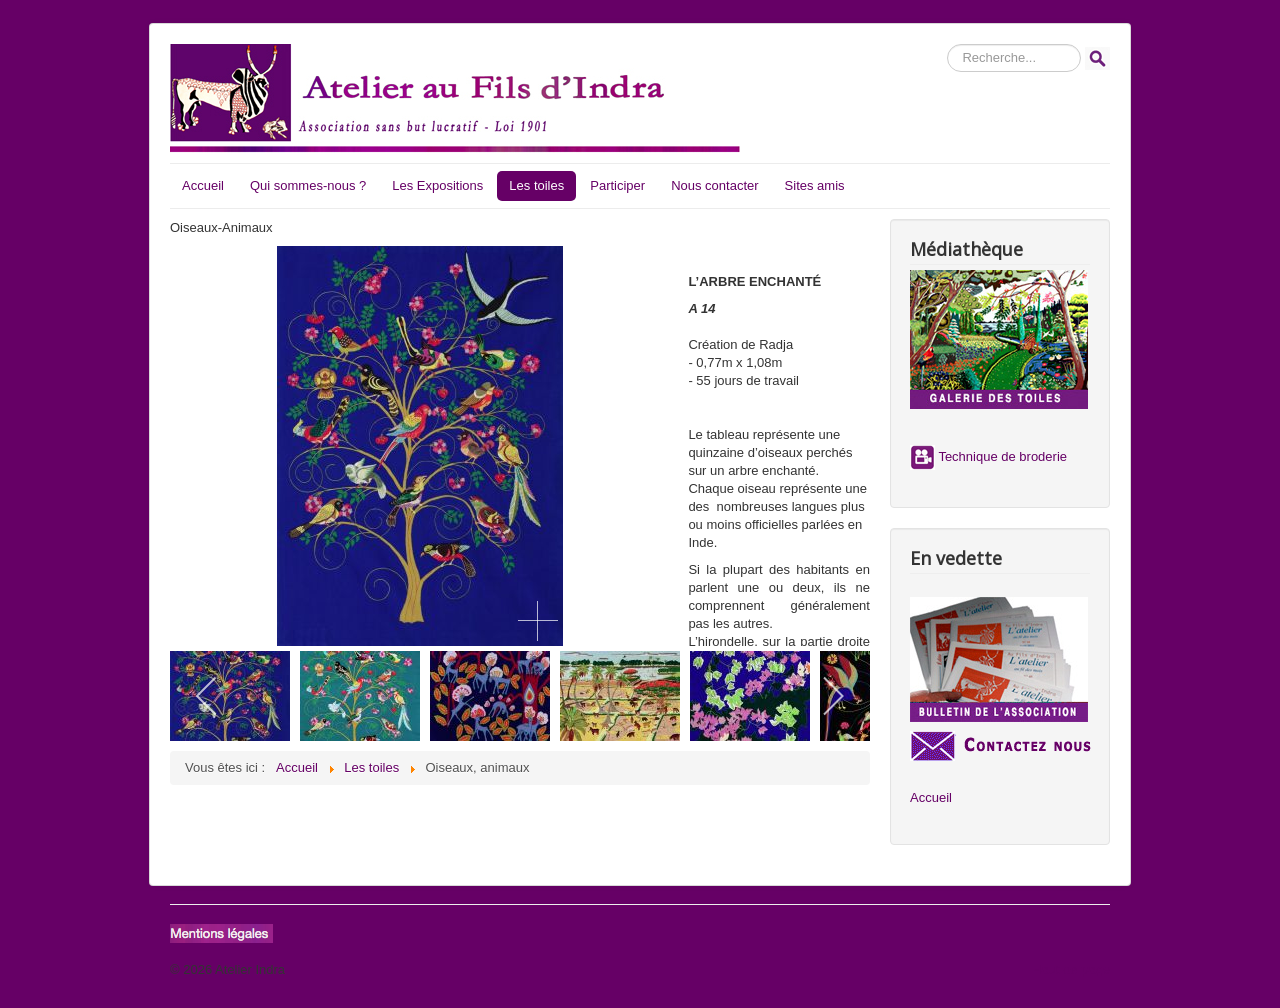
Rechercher (947, 44)
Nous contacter (714, 185)
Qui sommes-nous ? (308, 185)
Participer (617, 185)
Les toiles (536, 185)
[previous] (207, 696)
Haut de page (1071, 969)
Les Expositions (437, 185)
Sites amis (815, 185)
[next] (832, 696)
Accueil (203, 185)
